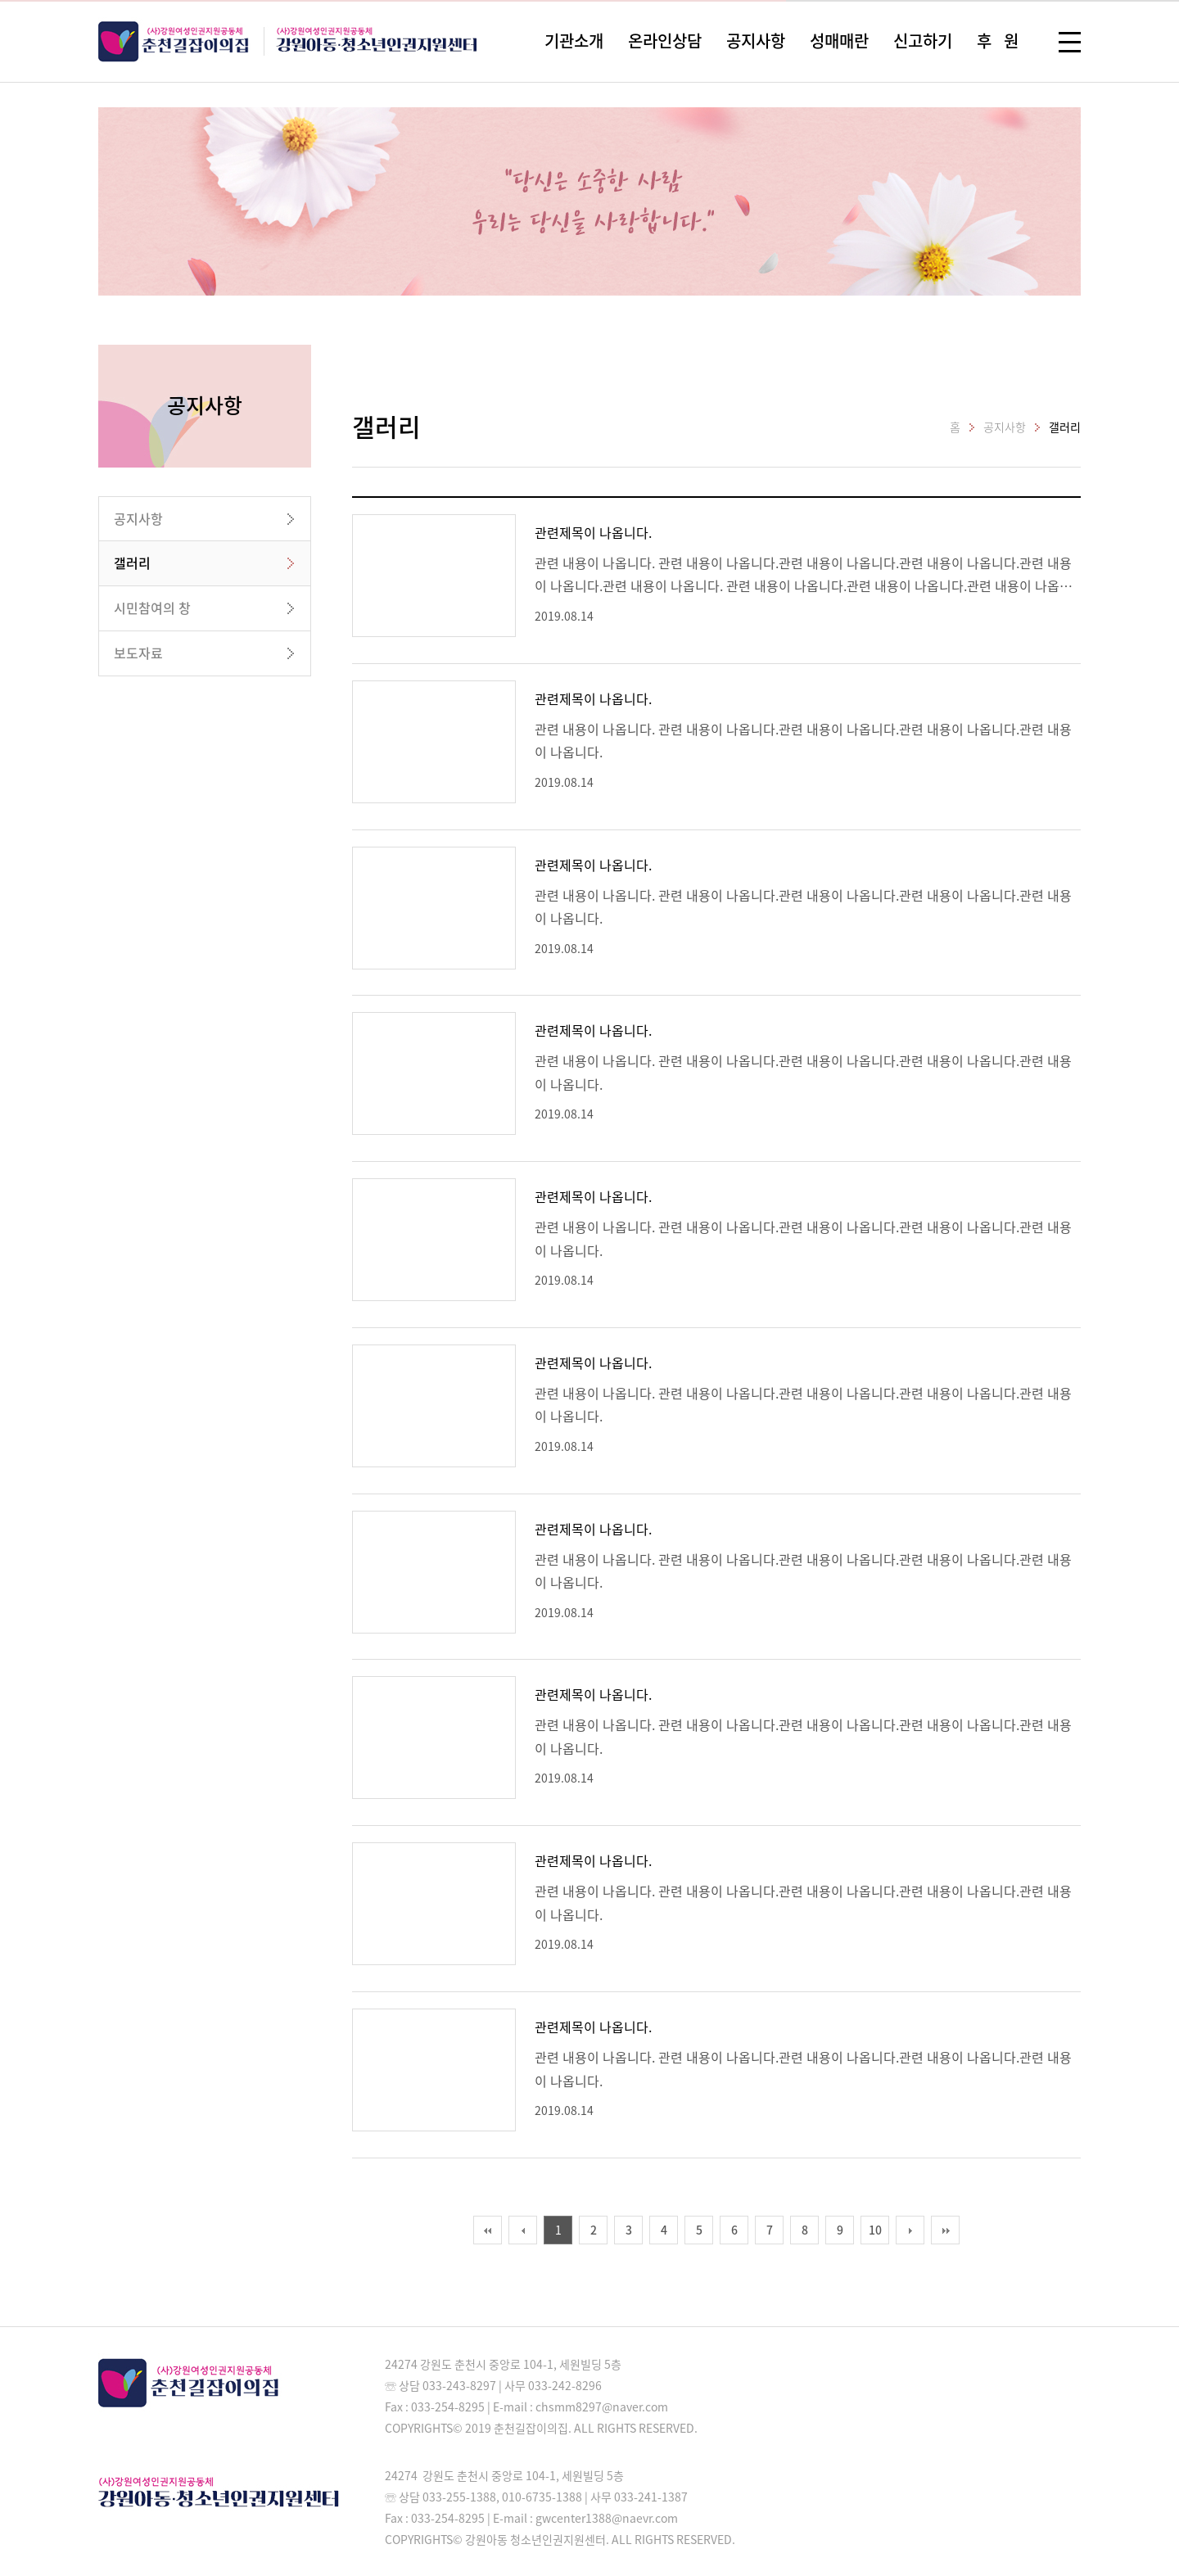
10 (875, 2229)
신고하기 (922, 40)
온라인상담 (665, 40)
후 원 (998, 40)
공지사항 (755, 40)
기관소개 (573, 40)
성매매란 (839, 40)
